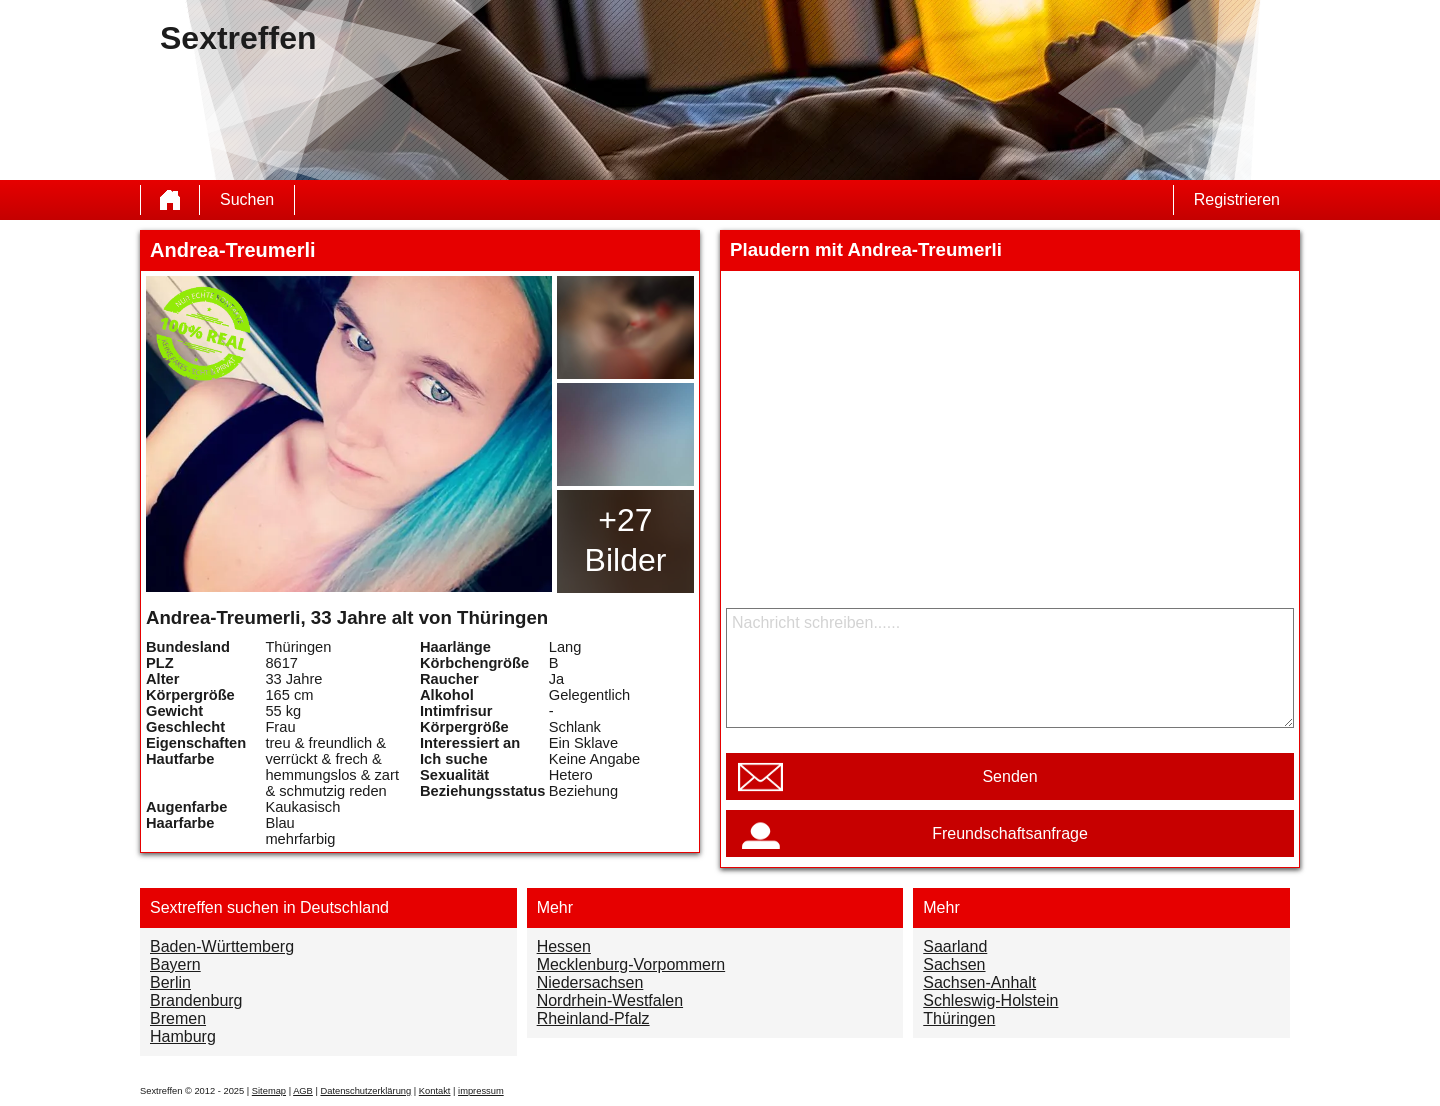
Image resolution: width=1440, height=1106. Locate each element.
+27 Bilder (626, 540)
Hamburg (183, 1036)
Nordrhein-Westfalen (610, 1000)
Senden (1009, 776)
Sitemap (269, 1091)
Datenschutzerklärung (365, 1091)
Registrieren (1237, 199)
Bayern (175, 964)
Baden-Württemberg (222, 946)
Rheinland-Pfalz (593, 1018)
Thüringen (959, 1018)
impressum (481, 1091)
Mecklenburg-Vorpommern (631, 964)
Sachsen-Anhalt (979, 982)
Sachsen (954, 964)
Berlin (170, 982)
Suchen (247, 199)
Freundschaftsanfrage (1010, 833)
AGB (303, 1091)
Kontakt (435, 1091)
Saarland (955, 946)
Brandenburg (196, 1000)
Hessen (564, 946)
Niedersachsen (590, 982)
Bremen (178, 1018)
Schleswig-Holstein (990, 1000)
